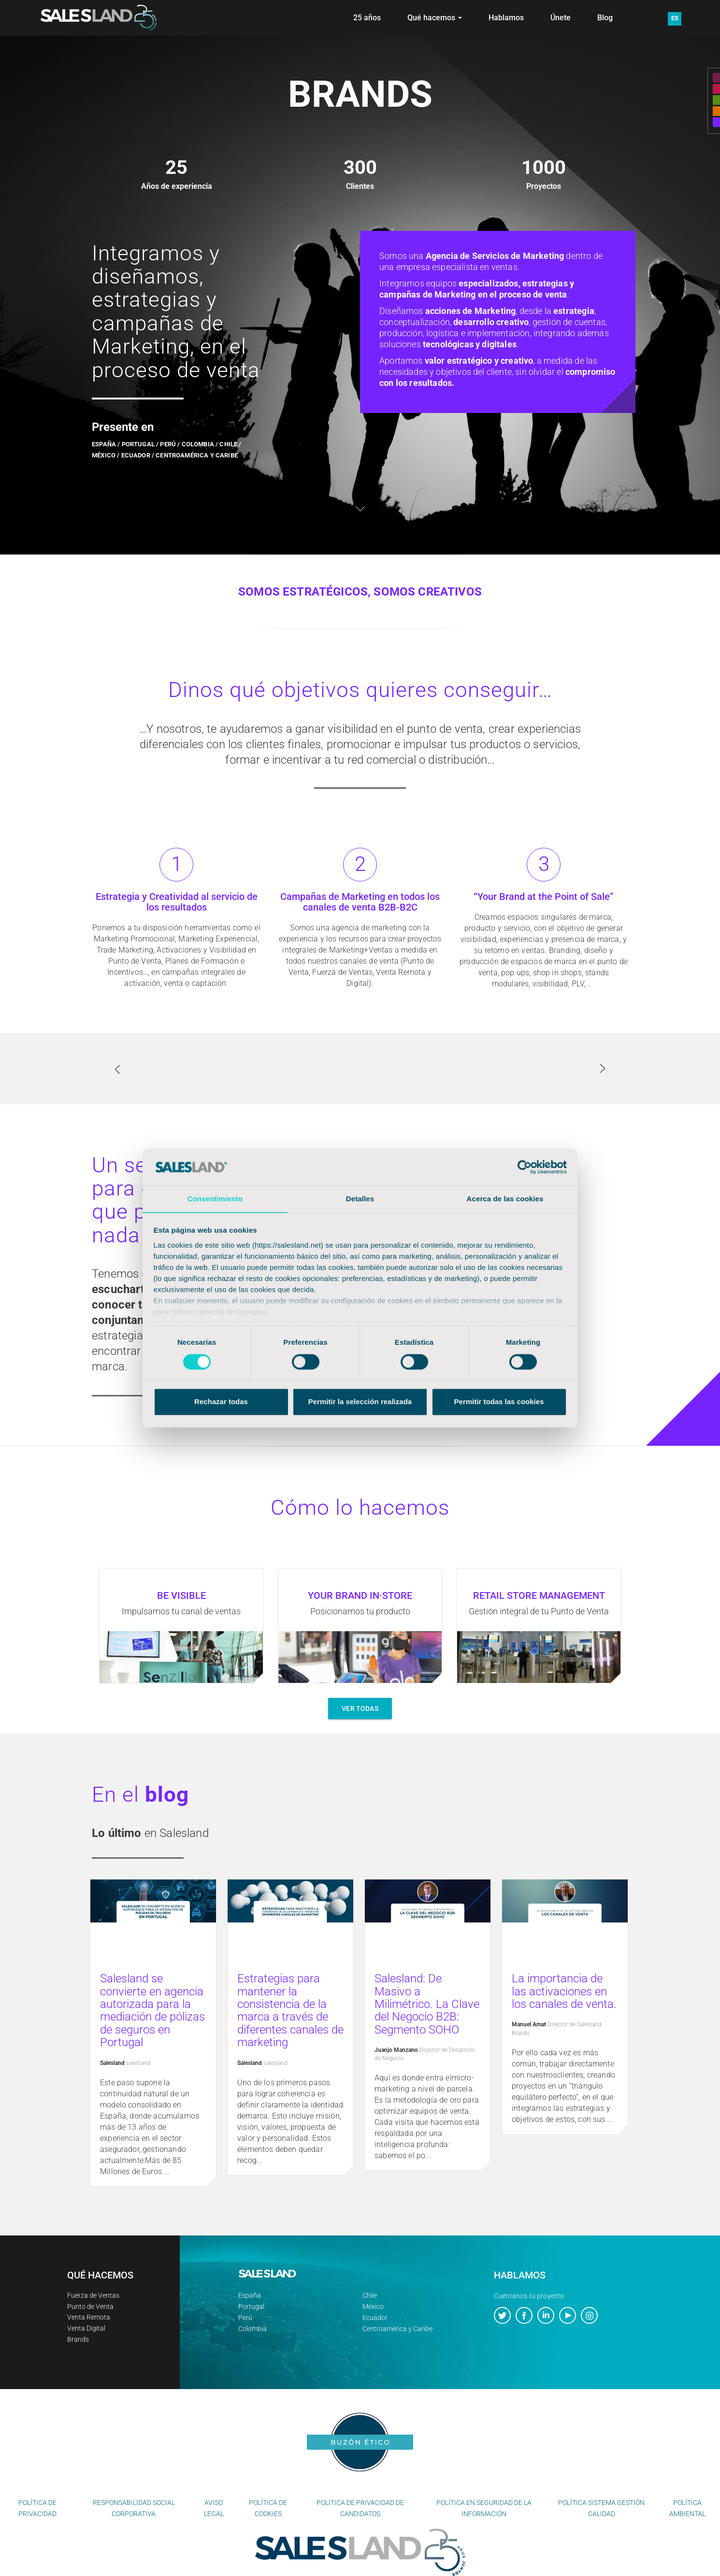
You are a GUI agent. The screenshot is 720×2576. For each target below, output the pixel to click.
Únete (560, 17)
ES (674, 18)
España (249, 2295)
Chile (369, 2295)
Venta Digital (86, 2328)
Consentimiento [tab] (215, 1199)
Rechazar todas (221, 1402)
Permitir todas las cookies (499, 1402)
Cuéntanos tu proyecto (529, 2296)
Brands (78, 2339)
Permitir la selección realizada (360, 1402)
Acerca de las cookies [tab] (505, 1199)
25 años (367, 17)
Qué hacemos (434, 17)
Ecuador (375, 2317)
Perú (245, 2317)
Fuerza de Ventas (93, 2295)
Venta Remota (88, 2317)
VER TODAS (360, 1708)
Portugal (251, 2306)
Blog (605, 17)
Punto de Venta (90, 2306)
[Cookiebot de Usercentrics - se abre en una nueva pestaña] (524, 1167)
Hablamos (506, 17)
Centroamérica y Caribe (397, 2329)
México (373, 2306)
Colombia (252, 2329)
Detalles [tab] (360, 1199)
